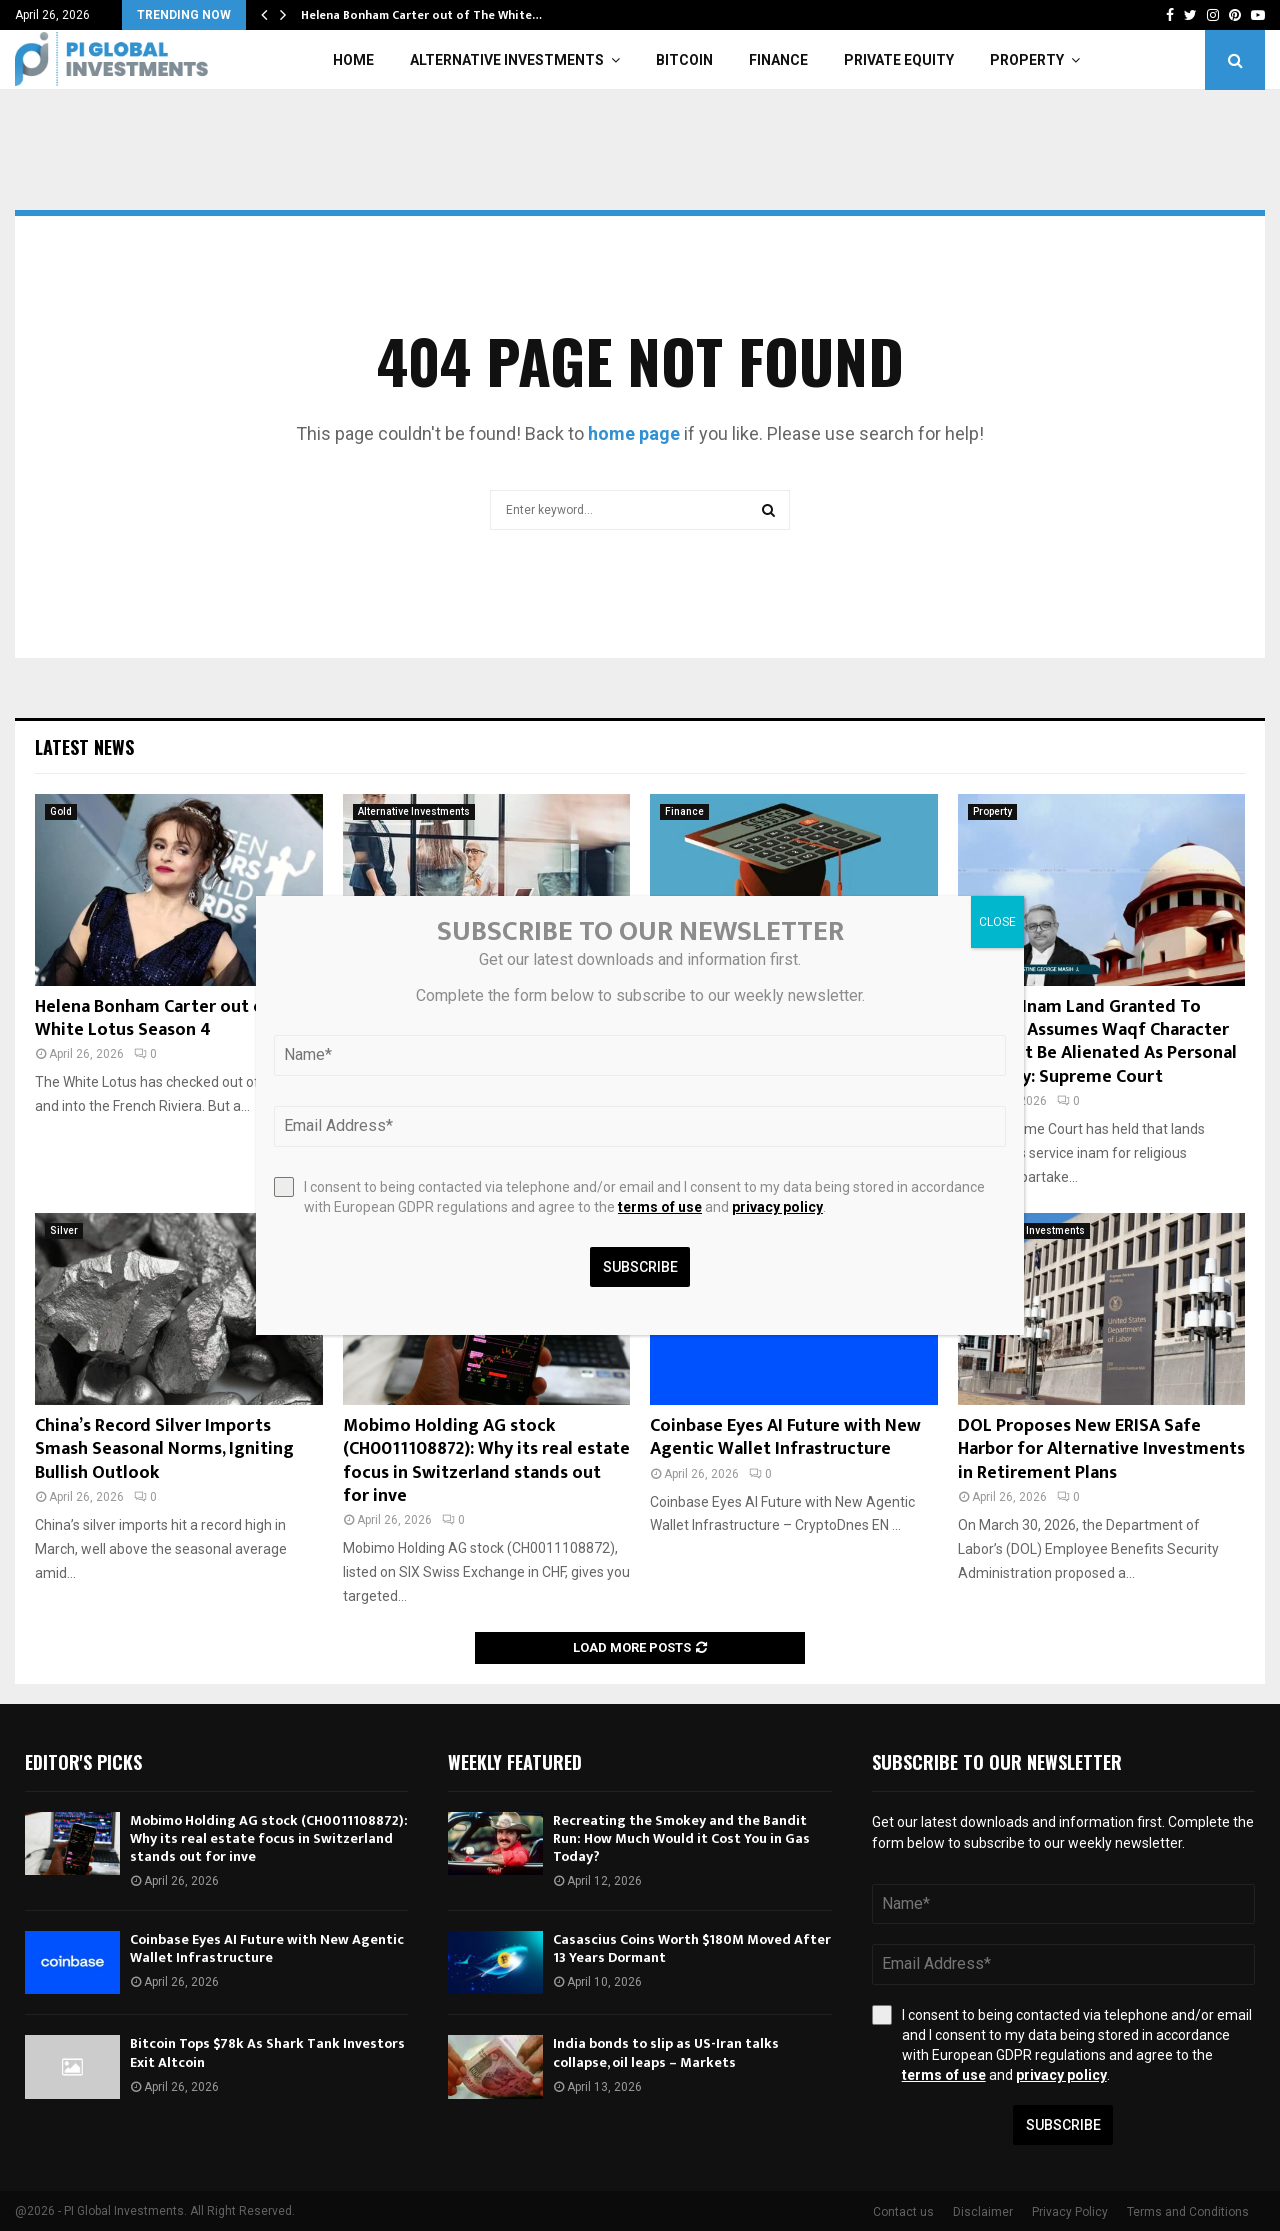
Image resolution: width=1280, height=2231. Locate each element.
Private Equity (899, 60)
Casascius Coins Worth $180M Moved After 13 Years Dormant (692, 1948)
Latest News (84, 747)
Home (353, 60)
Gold (61, 811)
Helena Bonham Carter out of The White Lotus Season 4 (171, 1018)
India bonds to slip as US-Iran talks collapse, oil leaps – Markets (666, 2052)
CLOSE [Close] (997, 922)
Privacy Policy (1070, 2212)
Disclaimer (983, 2212)
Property (1027, 60)
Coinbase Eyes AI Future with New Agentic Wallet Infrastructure (785, 1437)
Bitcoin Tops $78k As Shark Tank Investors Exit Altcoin (267, 2052)
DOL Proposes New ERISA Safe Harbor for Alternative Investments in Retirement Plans (1101, 1449)
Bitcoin (684, 60)
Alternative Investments (507, 60)
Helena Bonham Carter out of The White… (421, 15)
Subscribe (1063, 2125)
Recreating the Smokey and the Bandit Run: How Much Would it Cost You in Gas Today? (681, 1838)
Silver (64, 1230)
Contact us (903, 2212)
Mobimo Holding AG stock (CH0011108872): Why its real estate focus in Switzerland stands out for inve (486, 1461)
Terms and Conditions (1188, 2212)
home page (634, 433)
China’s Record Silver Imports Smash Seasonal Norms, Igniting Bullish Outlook (164, 1449)
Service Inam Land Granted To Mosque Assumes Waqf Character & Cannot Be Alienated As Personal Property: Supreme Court (1097, 1042)
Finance (778, 60)
